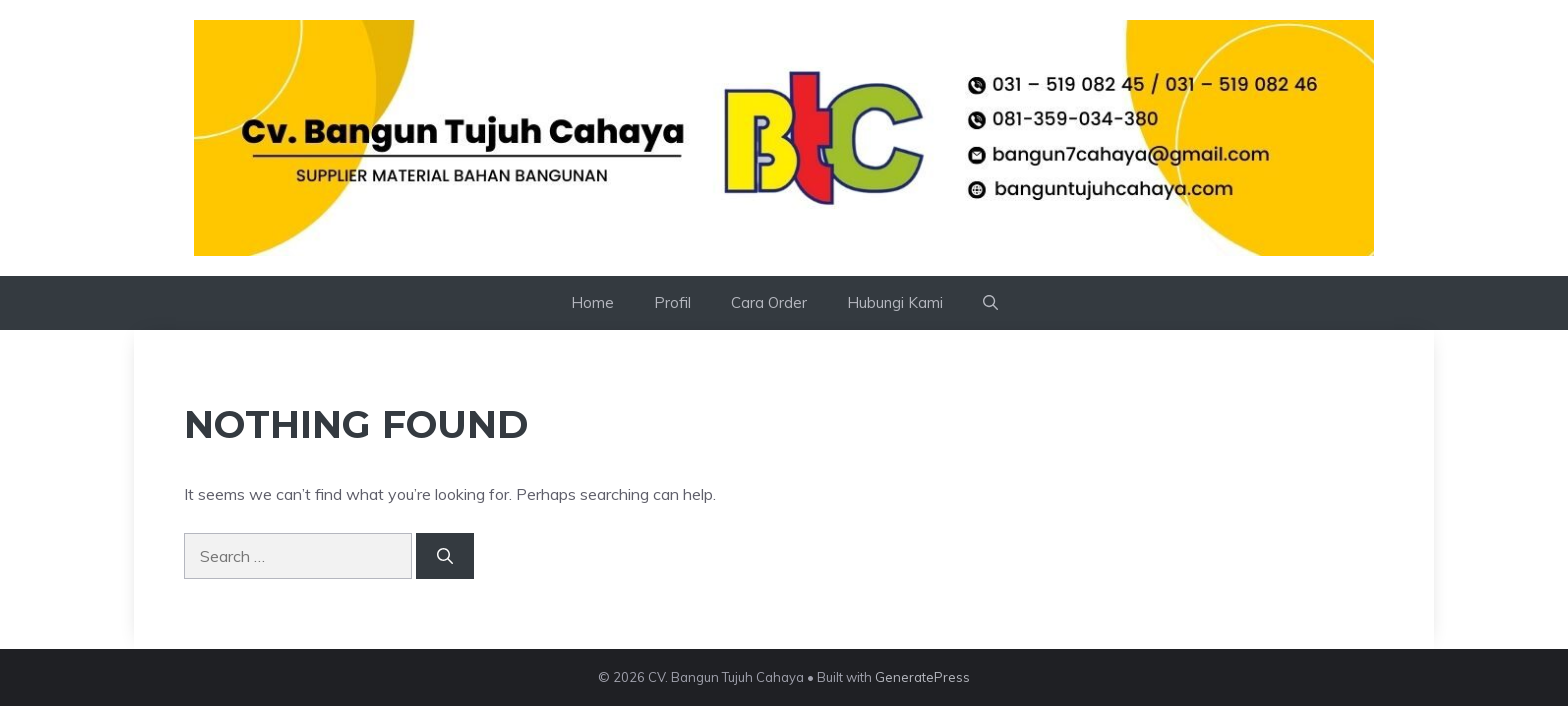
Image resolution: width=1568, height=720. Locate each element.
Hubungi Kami (895, 302)
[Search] (445, 556)
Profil (672, 302)
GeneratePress (922, 677)
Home (592, 302)
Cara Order (769, 302)
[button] (990, 303)
